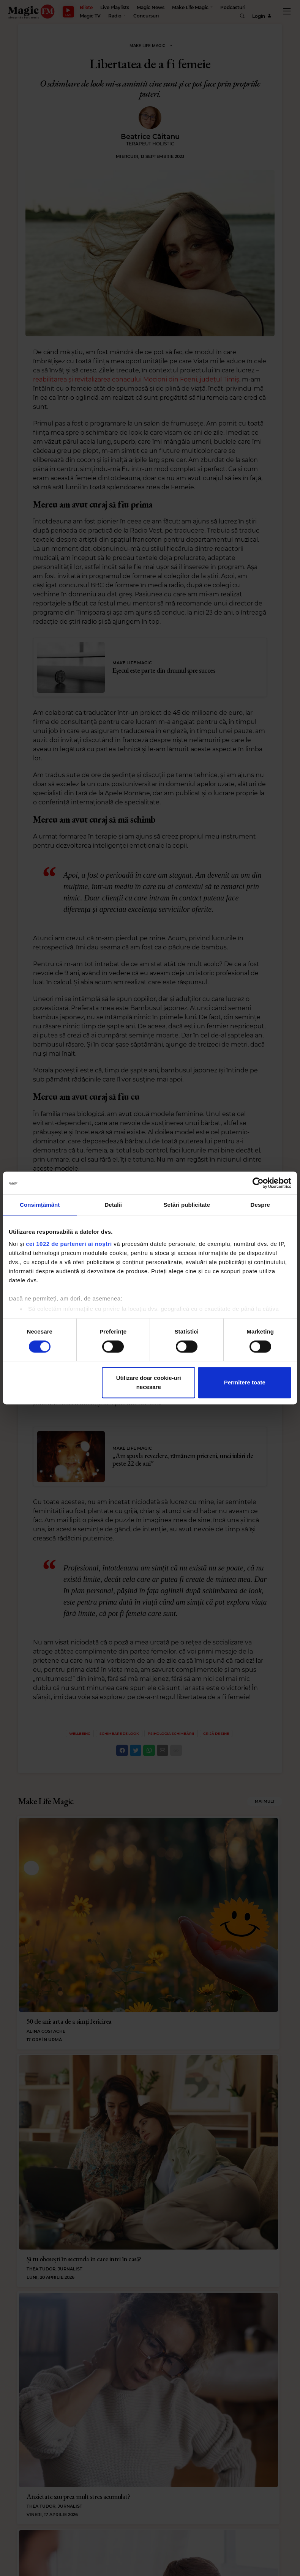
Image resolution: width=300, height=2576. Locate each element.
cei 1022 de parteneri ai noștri (69, 1244)
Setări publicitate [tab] (186, 1204)
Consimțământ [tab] (40, 1204)
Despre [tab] (260, 1204)
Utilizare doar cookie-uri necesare (148, 1382)
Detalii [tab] (113, 1204)
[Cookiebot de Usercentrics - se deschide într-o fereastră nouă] (258, 1183)
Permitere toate (244, 1382)
